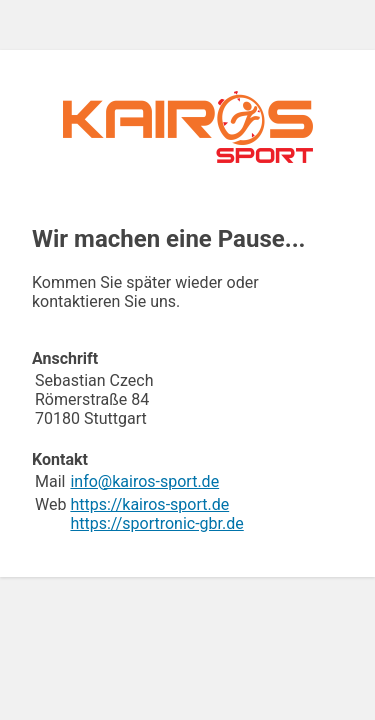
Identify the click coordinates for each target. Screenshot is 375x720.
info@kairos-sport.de (144, 481)
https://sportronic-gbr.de (156, 523)
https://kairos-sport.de (149, 504)
